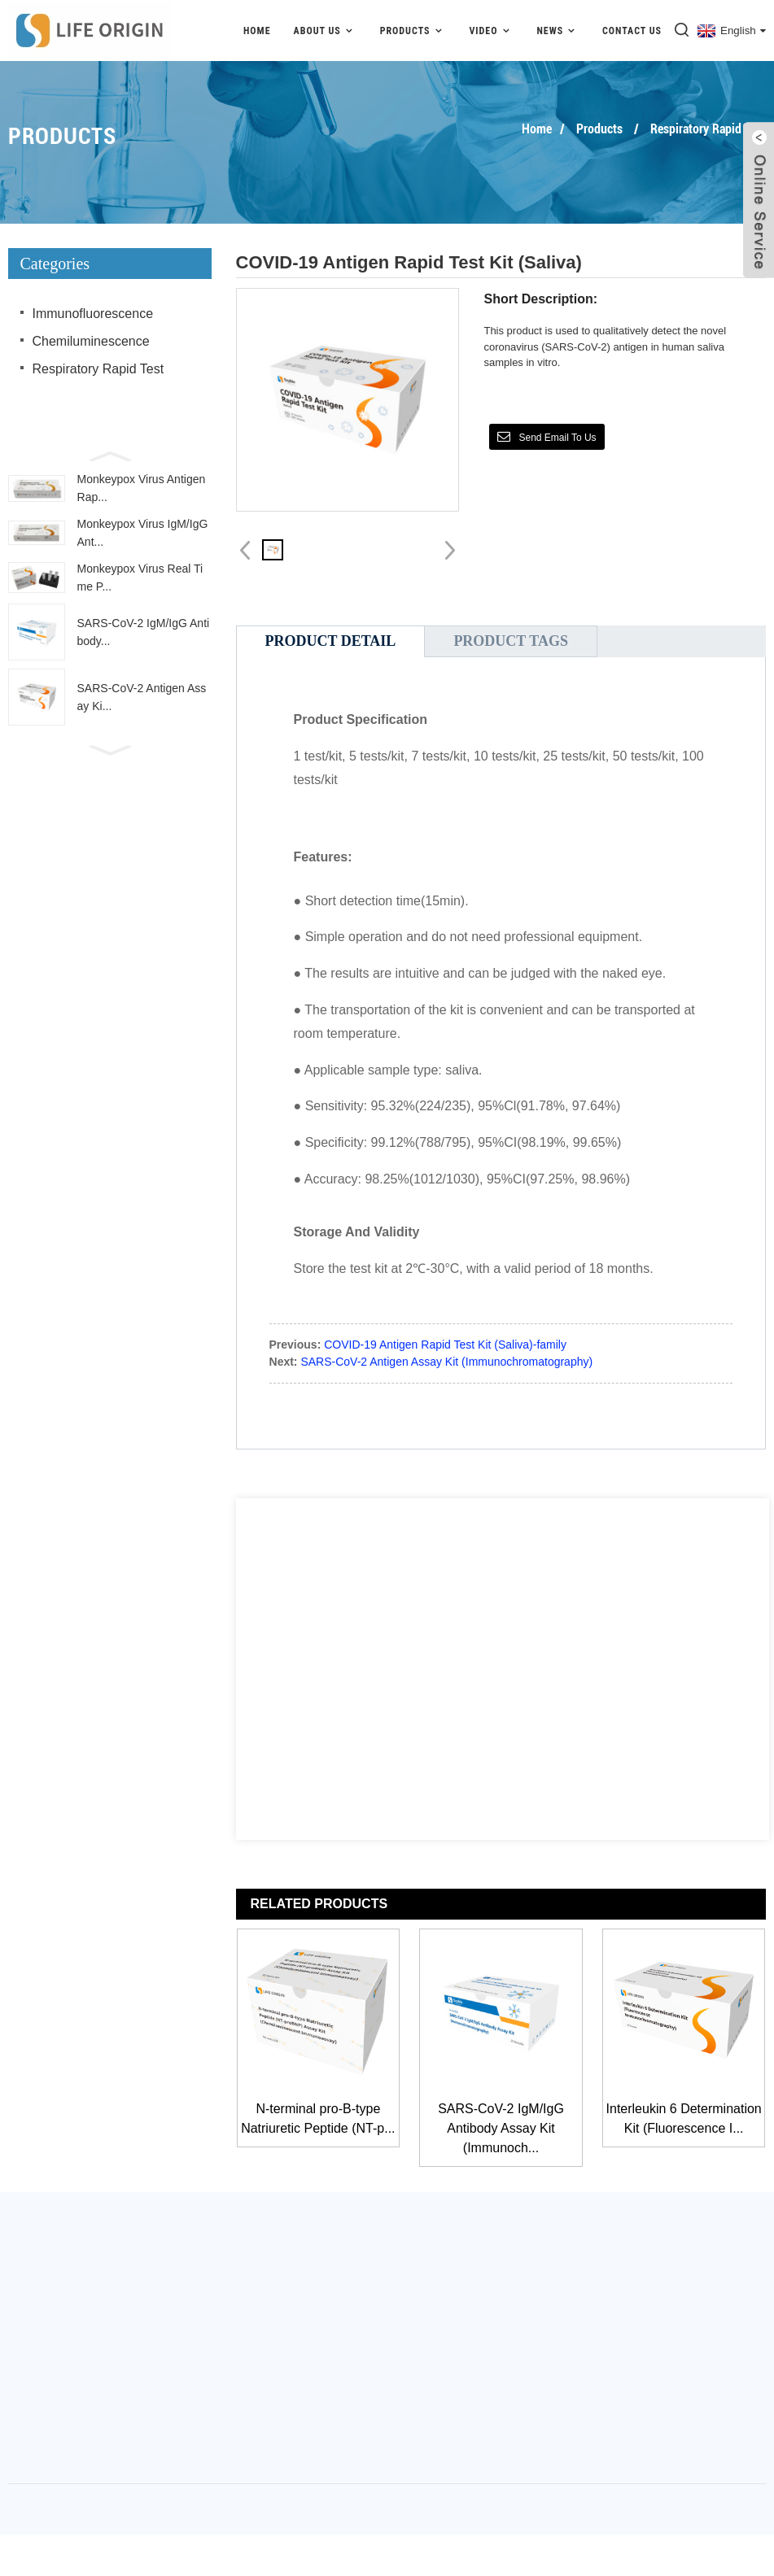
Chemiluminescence (91, 341)
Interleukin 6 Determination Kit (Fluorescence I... (684, 2118)
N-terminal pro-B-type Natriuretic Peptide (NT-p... (318, 2118)
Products (413, 30)
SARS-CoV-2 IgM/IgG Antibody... (143, 632)
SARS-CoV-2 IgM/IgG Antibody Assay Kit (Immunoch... (501, 2128)
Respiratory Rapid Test (708, 129)
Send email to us (557, 437)
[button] (110, 455)
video (491, 30)
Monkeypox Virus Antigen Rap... (141, 488)
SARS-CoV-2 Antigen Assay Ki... (142, 697)
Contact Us (632, 31)
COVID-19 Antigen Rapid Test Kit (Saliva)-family (445, 1344)
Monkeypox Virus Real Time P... (140, 577)
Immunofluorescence (93, 313)
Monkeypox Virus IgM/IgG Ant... (142, 532)
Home (257, 31)
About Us (325, 30)
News (557, 30)
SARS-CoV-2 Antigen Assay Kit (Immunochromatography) (446, 1361)
